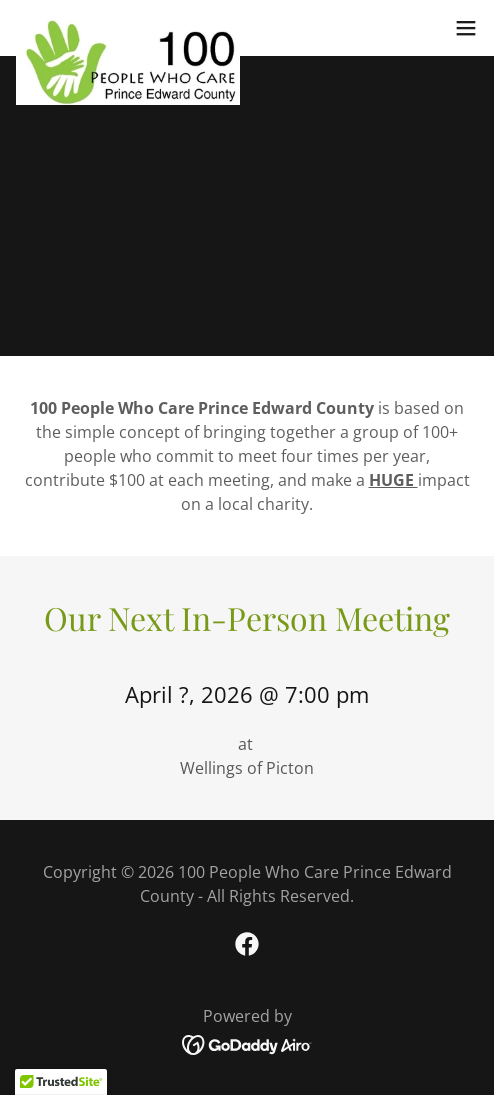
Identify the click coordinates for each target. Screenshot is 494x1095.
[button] (466, 28)
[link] (128, 28)
